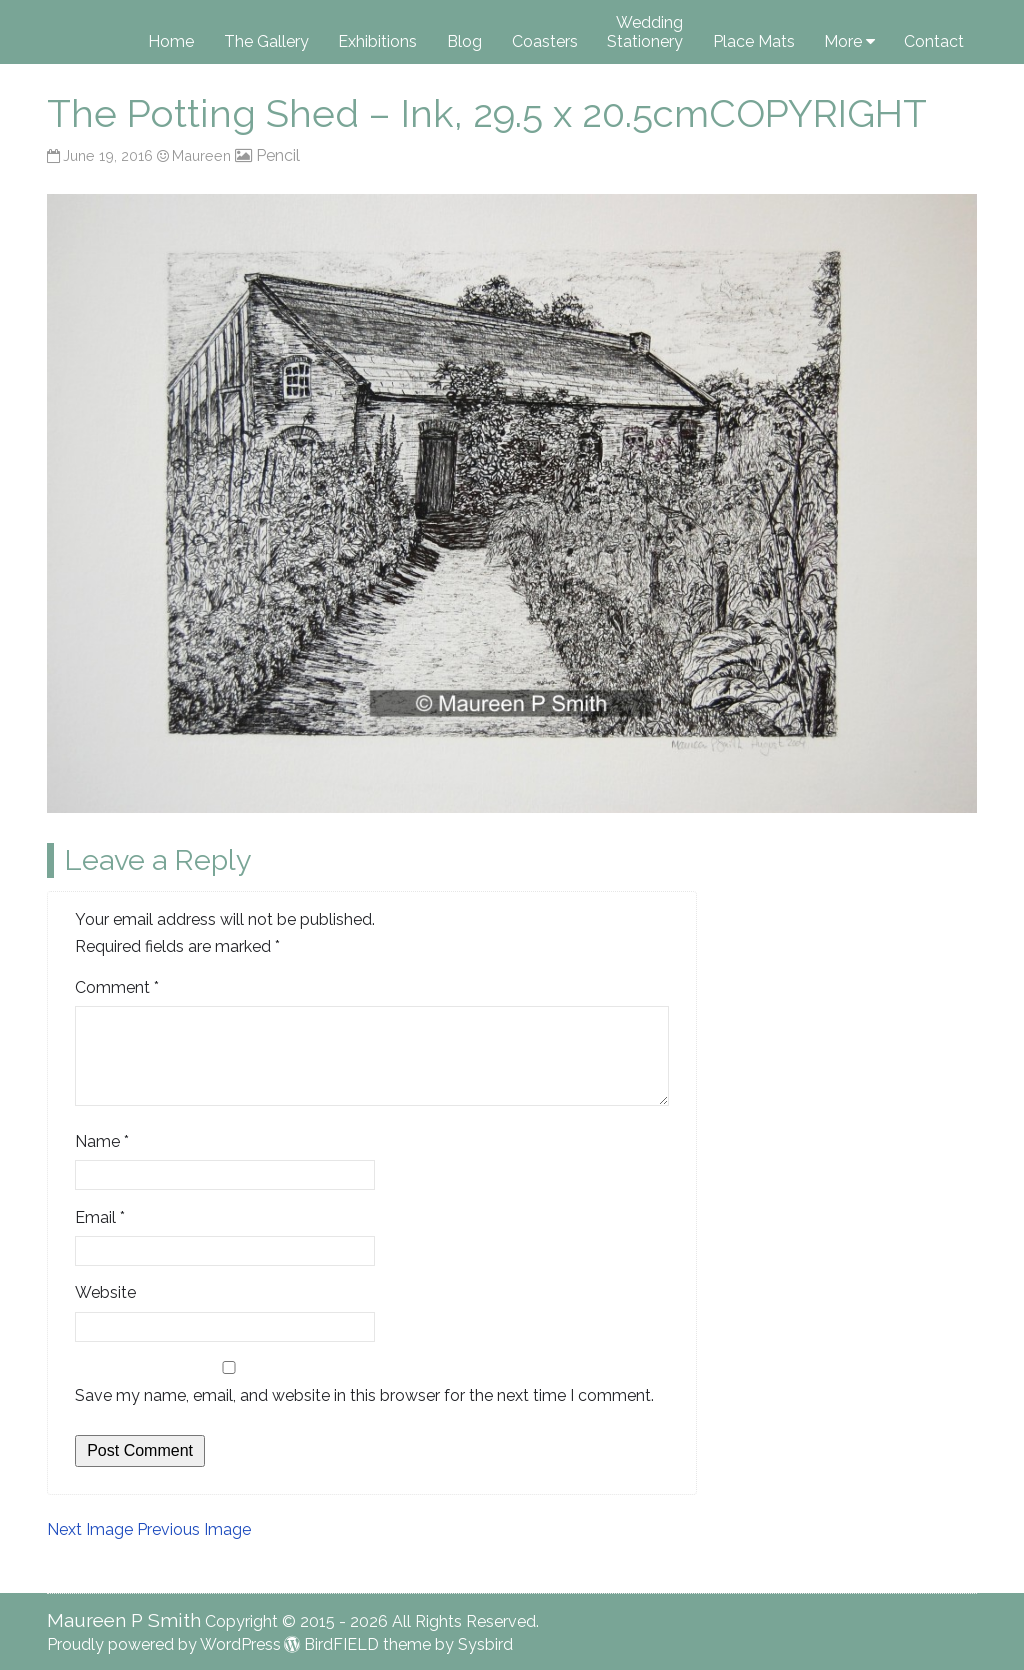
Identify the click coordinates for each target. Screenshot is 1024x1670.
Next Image (90, 1529)
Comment (117, 987)
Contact (934, 41)
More (843, 41)
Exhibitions (377, 41)
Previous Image (194, 1529)
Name (102, 1141)
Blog (464, 41)
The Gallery (266, 41)
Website (105, 1292)
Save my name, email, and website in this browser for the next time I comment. (364, 1395)
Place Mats (754, 41)
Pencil (278, 155)
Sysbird (485, 1644)
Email (100, 1217)
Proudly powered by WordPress (164, 1644)
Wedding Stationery (645, 32)
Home (171, 41)
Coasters (545, 41)
